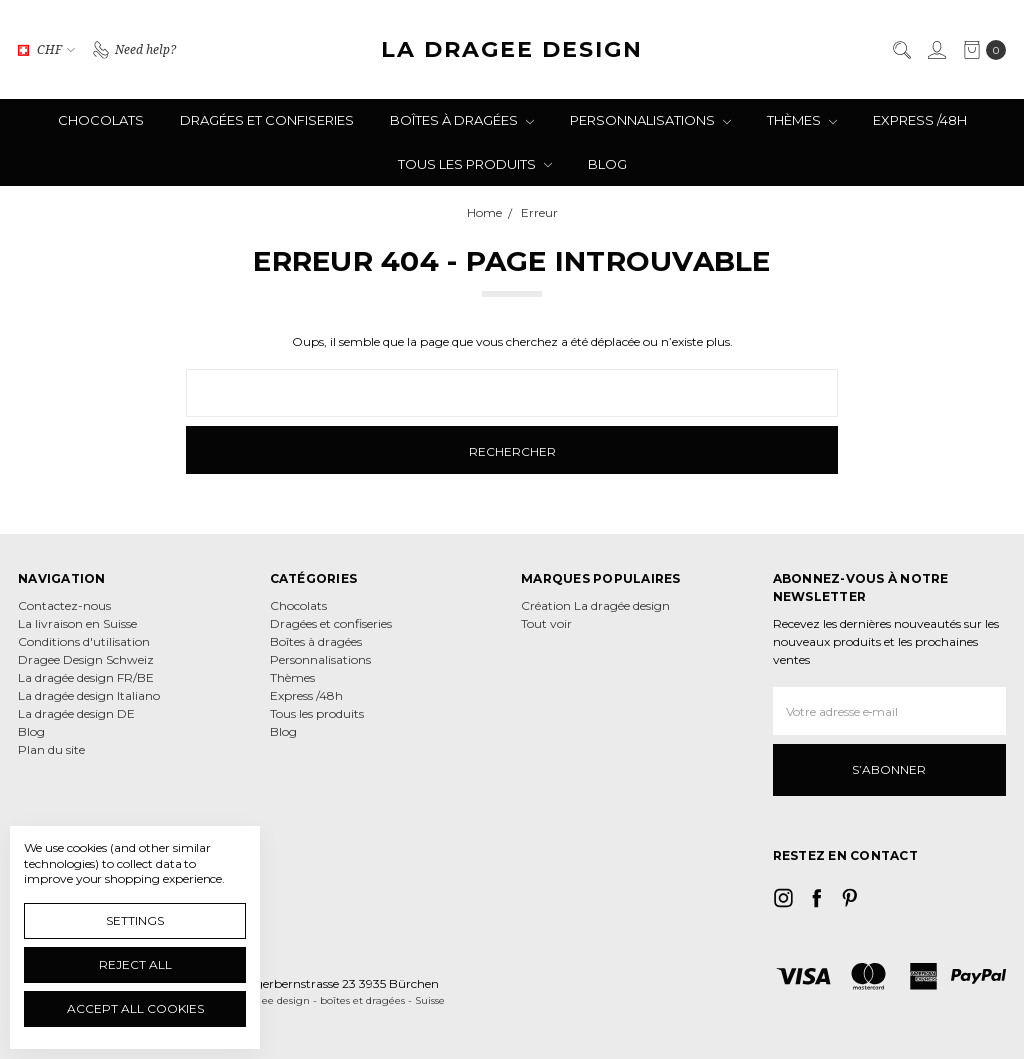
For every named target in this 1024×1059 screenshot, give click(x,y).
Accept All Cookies (135, 1008)
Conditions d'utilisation (84, 641)
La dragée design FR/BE (86, 677)
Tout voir (546, 623)
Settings (135, 920)
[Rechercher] (901, 50)
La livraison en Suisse (77, 623)
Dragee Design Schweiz (86, 659)
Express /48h (920, 120)
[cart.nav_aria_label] (980, 50)
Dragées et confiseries (267, 120)
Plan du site (51, 749)
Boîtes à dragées (462, 120)
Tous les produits (475, 164)
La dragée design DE (76, 713)
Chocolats (101, 120)
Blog (607, 164)
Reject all (135, 964)
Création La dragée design (595, 605)
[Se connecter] (936, 50)
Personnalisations (650, 120)
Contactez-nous (64, 605)
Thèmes (802, 120)
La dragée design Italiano (89, 695)
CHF (46, 48)
